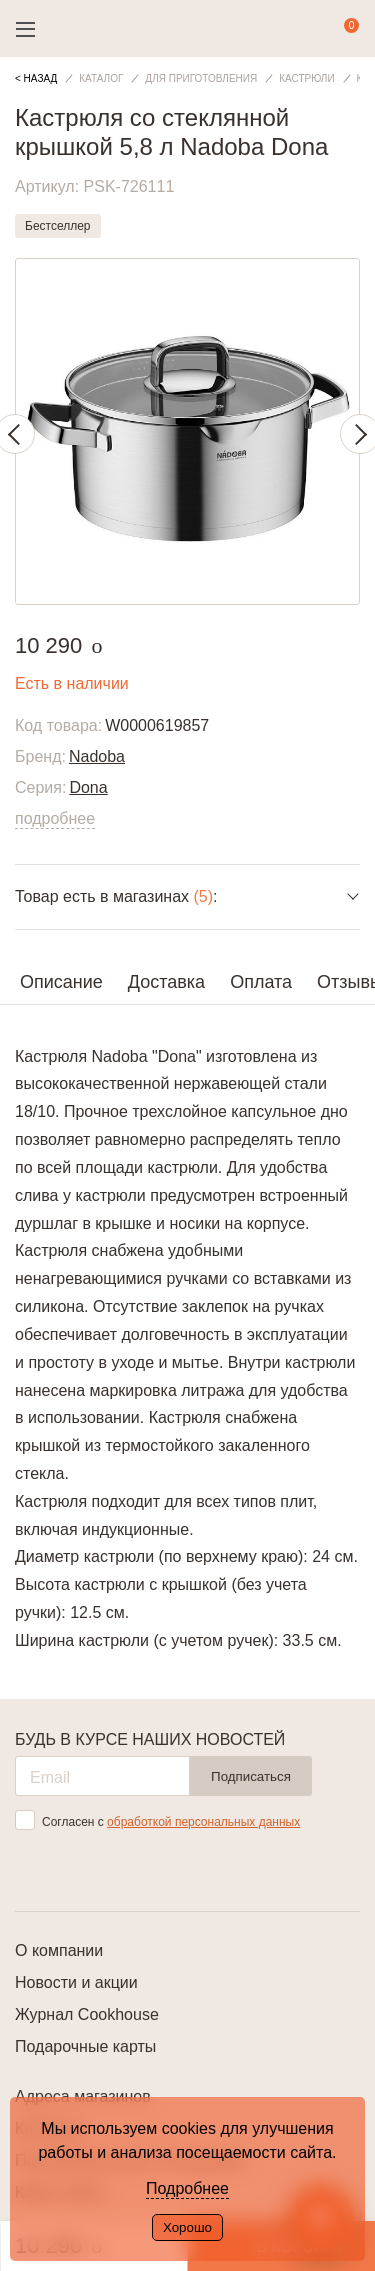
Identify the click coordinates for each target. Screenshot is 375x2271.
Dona (88, 787)
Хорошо (187, 2227)
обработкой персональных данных (203, 1822)
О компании (59, 1950)
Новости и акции (76, 1982)
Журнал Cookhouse (87, 2014)
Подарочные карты (85, 2046)
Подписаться (251, 1776)
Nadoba (97, 756)
